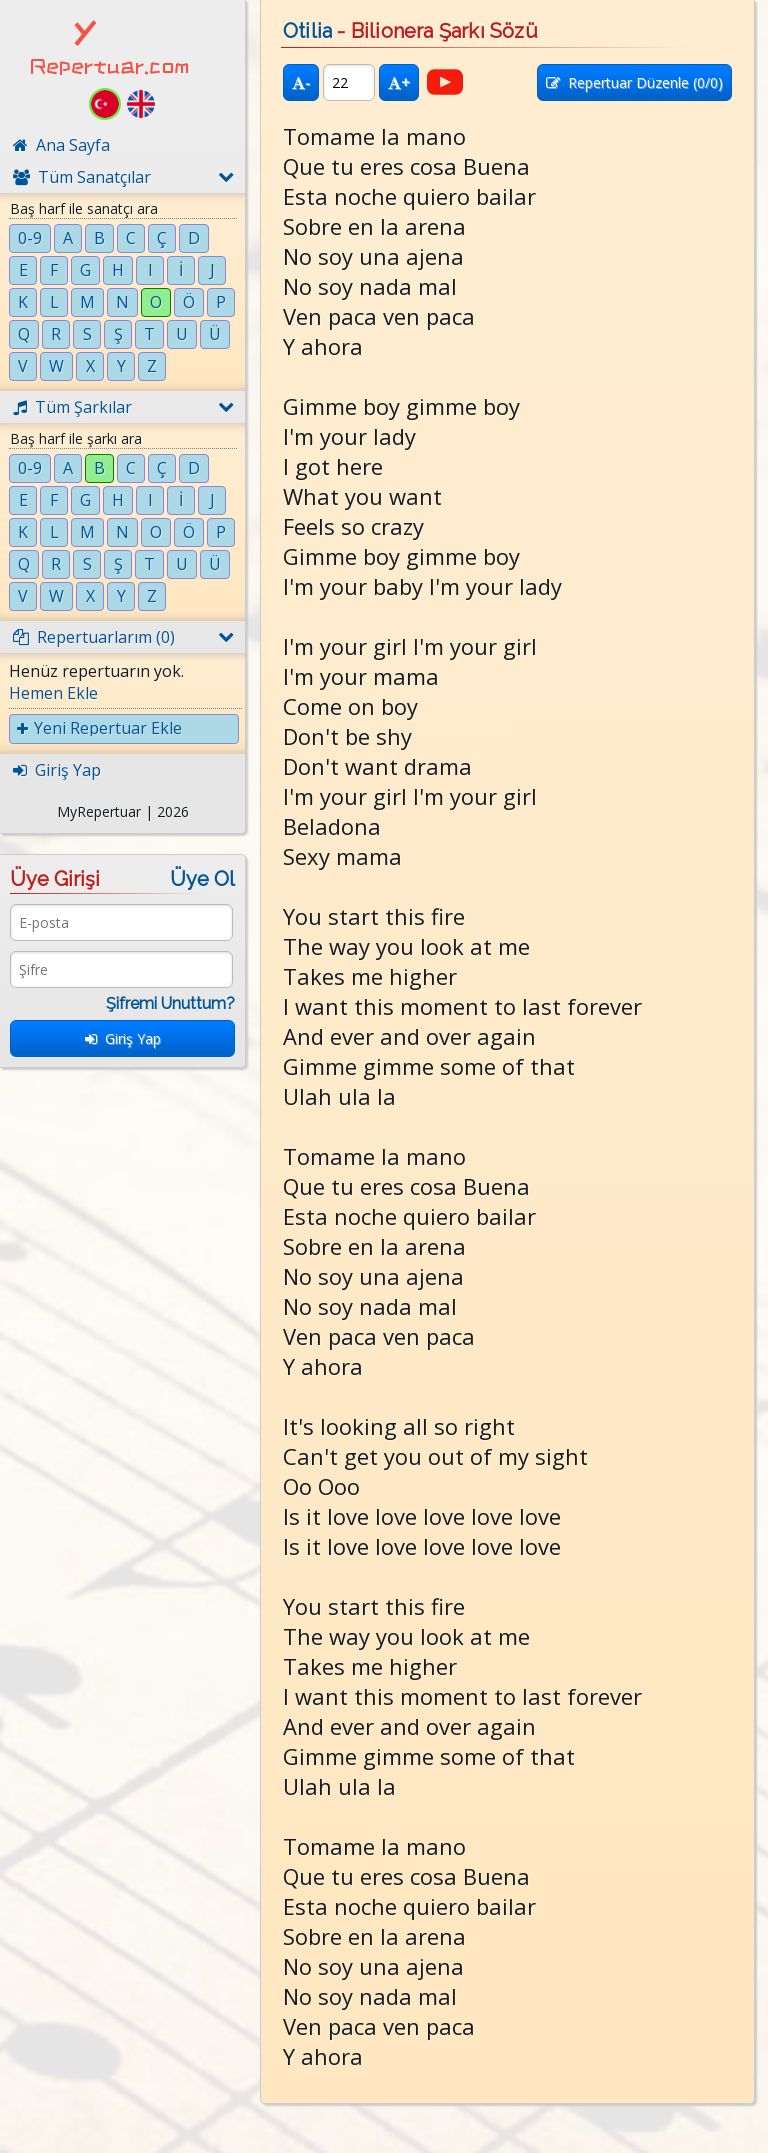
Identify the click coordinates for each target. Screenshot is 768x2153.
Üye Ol (202, 879)
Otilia (307, 31)
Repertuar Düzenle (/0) (634, 82)
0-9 (30, 238)
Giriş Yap (123, 1038)
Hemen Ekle (53, 693)
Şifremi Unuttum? (170, 1003)
